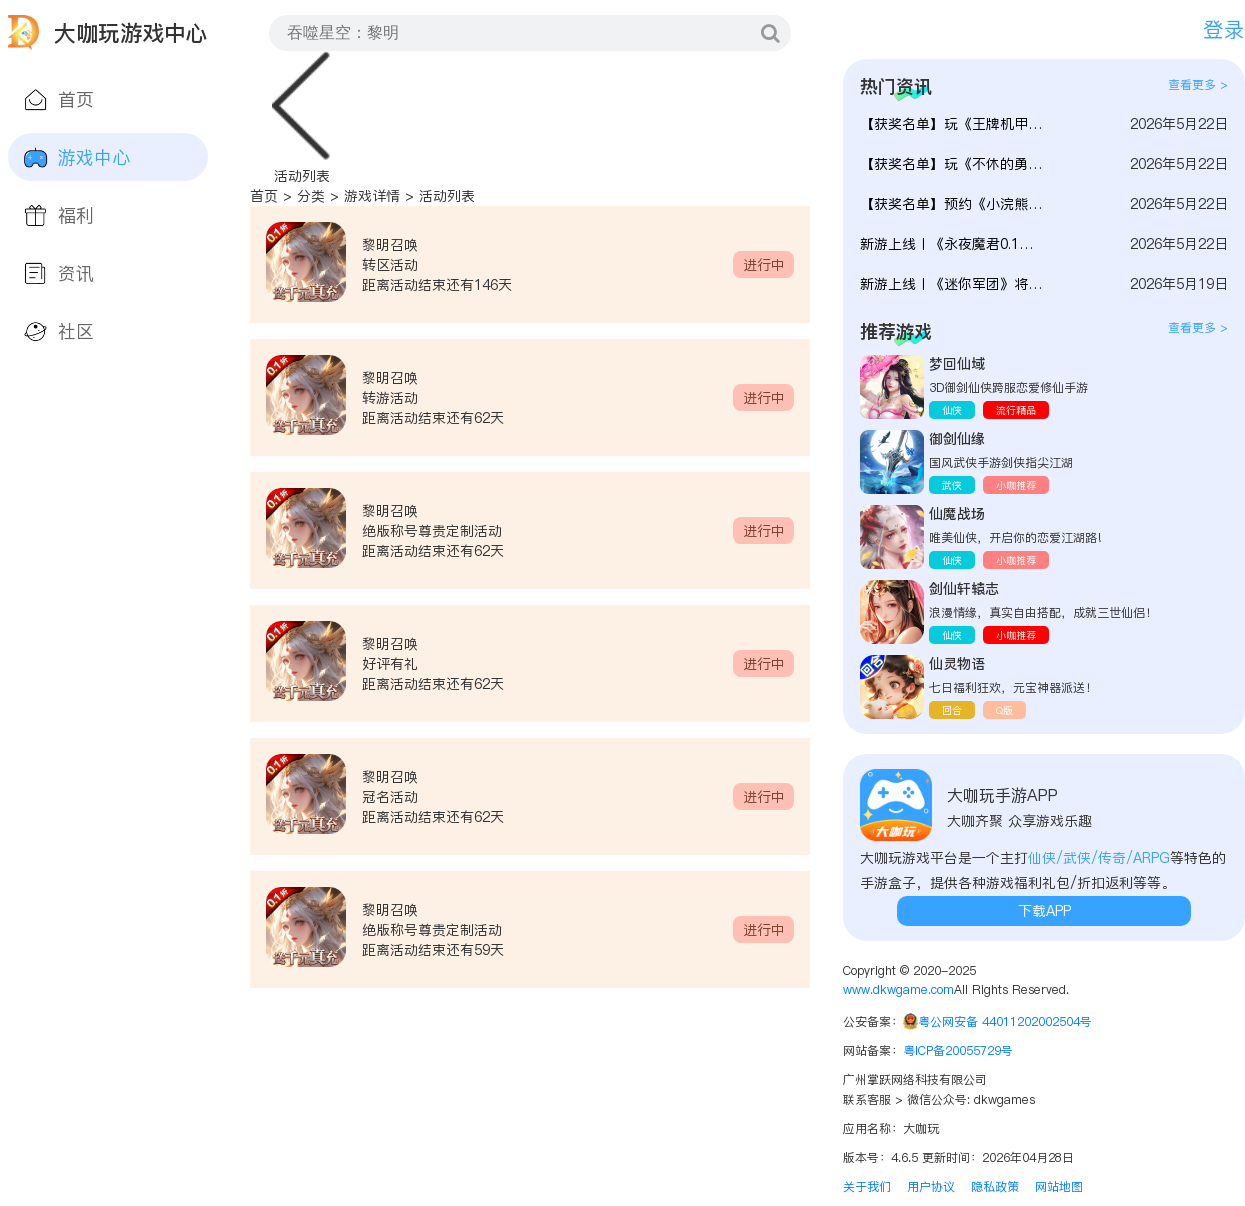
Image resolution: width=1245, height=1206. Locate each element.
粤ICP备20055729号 (958, 1050)
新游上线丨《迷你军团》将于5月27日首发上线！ (952, 284)
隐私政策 (995, 1186)
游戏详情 (372, 196)
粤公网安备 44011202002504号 (1005, 1021)
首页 (264, 196)
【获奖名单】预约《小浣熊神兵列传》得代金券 (952, 204)
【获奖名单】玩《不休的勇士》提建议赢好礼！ (952, 164)
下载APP (1044, 911)
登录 (1224, 29)
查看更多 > (1198, 84)
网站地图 (1059, 1186)
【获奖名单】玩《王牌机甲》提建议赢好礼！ (952, 124)
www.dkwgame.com (898, 989)
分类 (311, 196)
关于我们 (867, 1186)
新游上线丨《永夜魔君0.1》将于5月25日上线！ (952, 244)
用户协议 (931, 1186)
